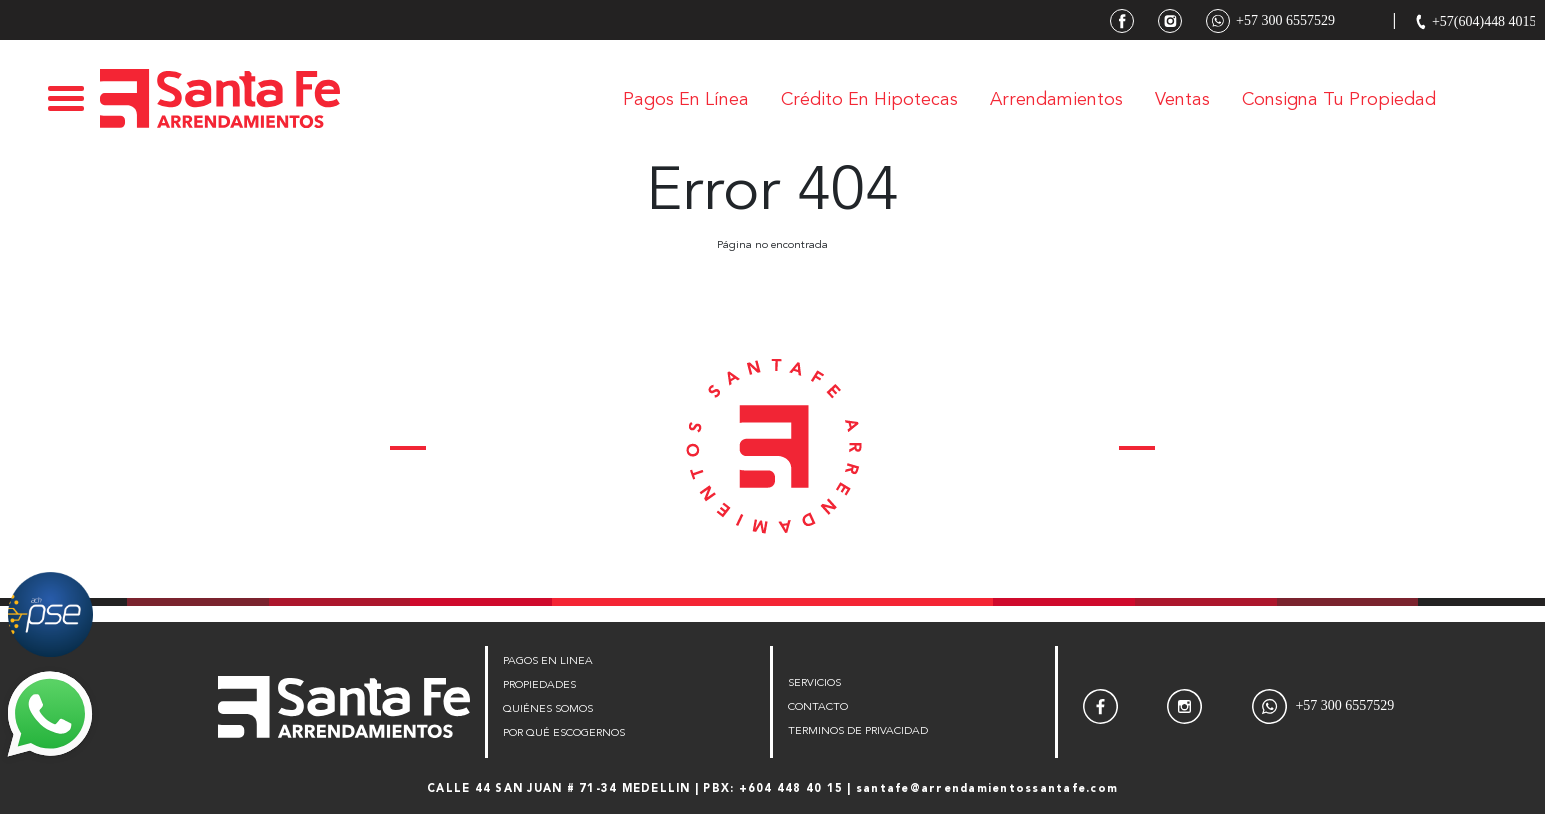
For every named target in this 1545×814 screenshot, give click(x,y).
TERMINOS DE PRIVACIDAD (858, 731)
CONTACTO (818, 707)
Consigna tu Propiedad (1339, 100)
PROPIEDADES (539, 685)
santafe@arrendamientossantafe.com (987, 789)
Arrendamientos (1056, 100)
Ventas (1182, 100)
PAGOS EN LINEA (548, 661)
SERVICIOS (814, 683)
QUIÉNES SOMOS (548, 709)
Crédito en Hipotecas (869, 100)
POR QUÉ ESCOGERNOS (564, 733)
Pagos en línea (686, 100)
